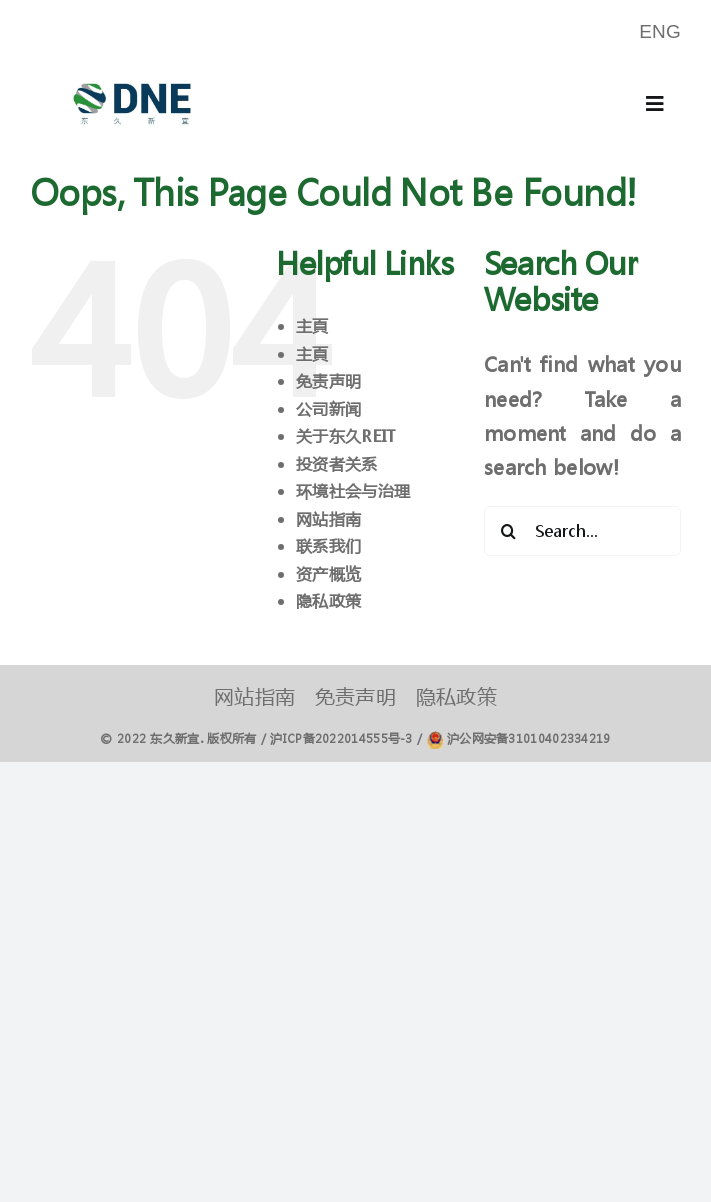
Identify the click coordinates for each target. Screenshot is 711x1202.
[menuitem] (660, 32)
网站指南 (328, 518)
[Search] (509, 531)
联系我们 (328, 545)
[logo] (132, 73)
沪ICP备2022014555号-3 (341, 738)
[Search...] (582, 531)
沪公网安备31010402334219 (529, 738)
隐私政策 (328, 600)
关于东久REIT (345, 435)
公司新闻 (328, 408)
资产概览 (328, 573)
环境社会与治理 (353, 490)
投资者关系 (337, 463)
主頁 (312, 325)
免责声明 (328, 380)
